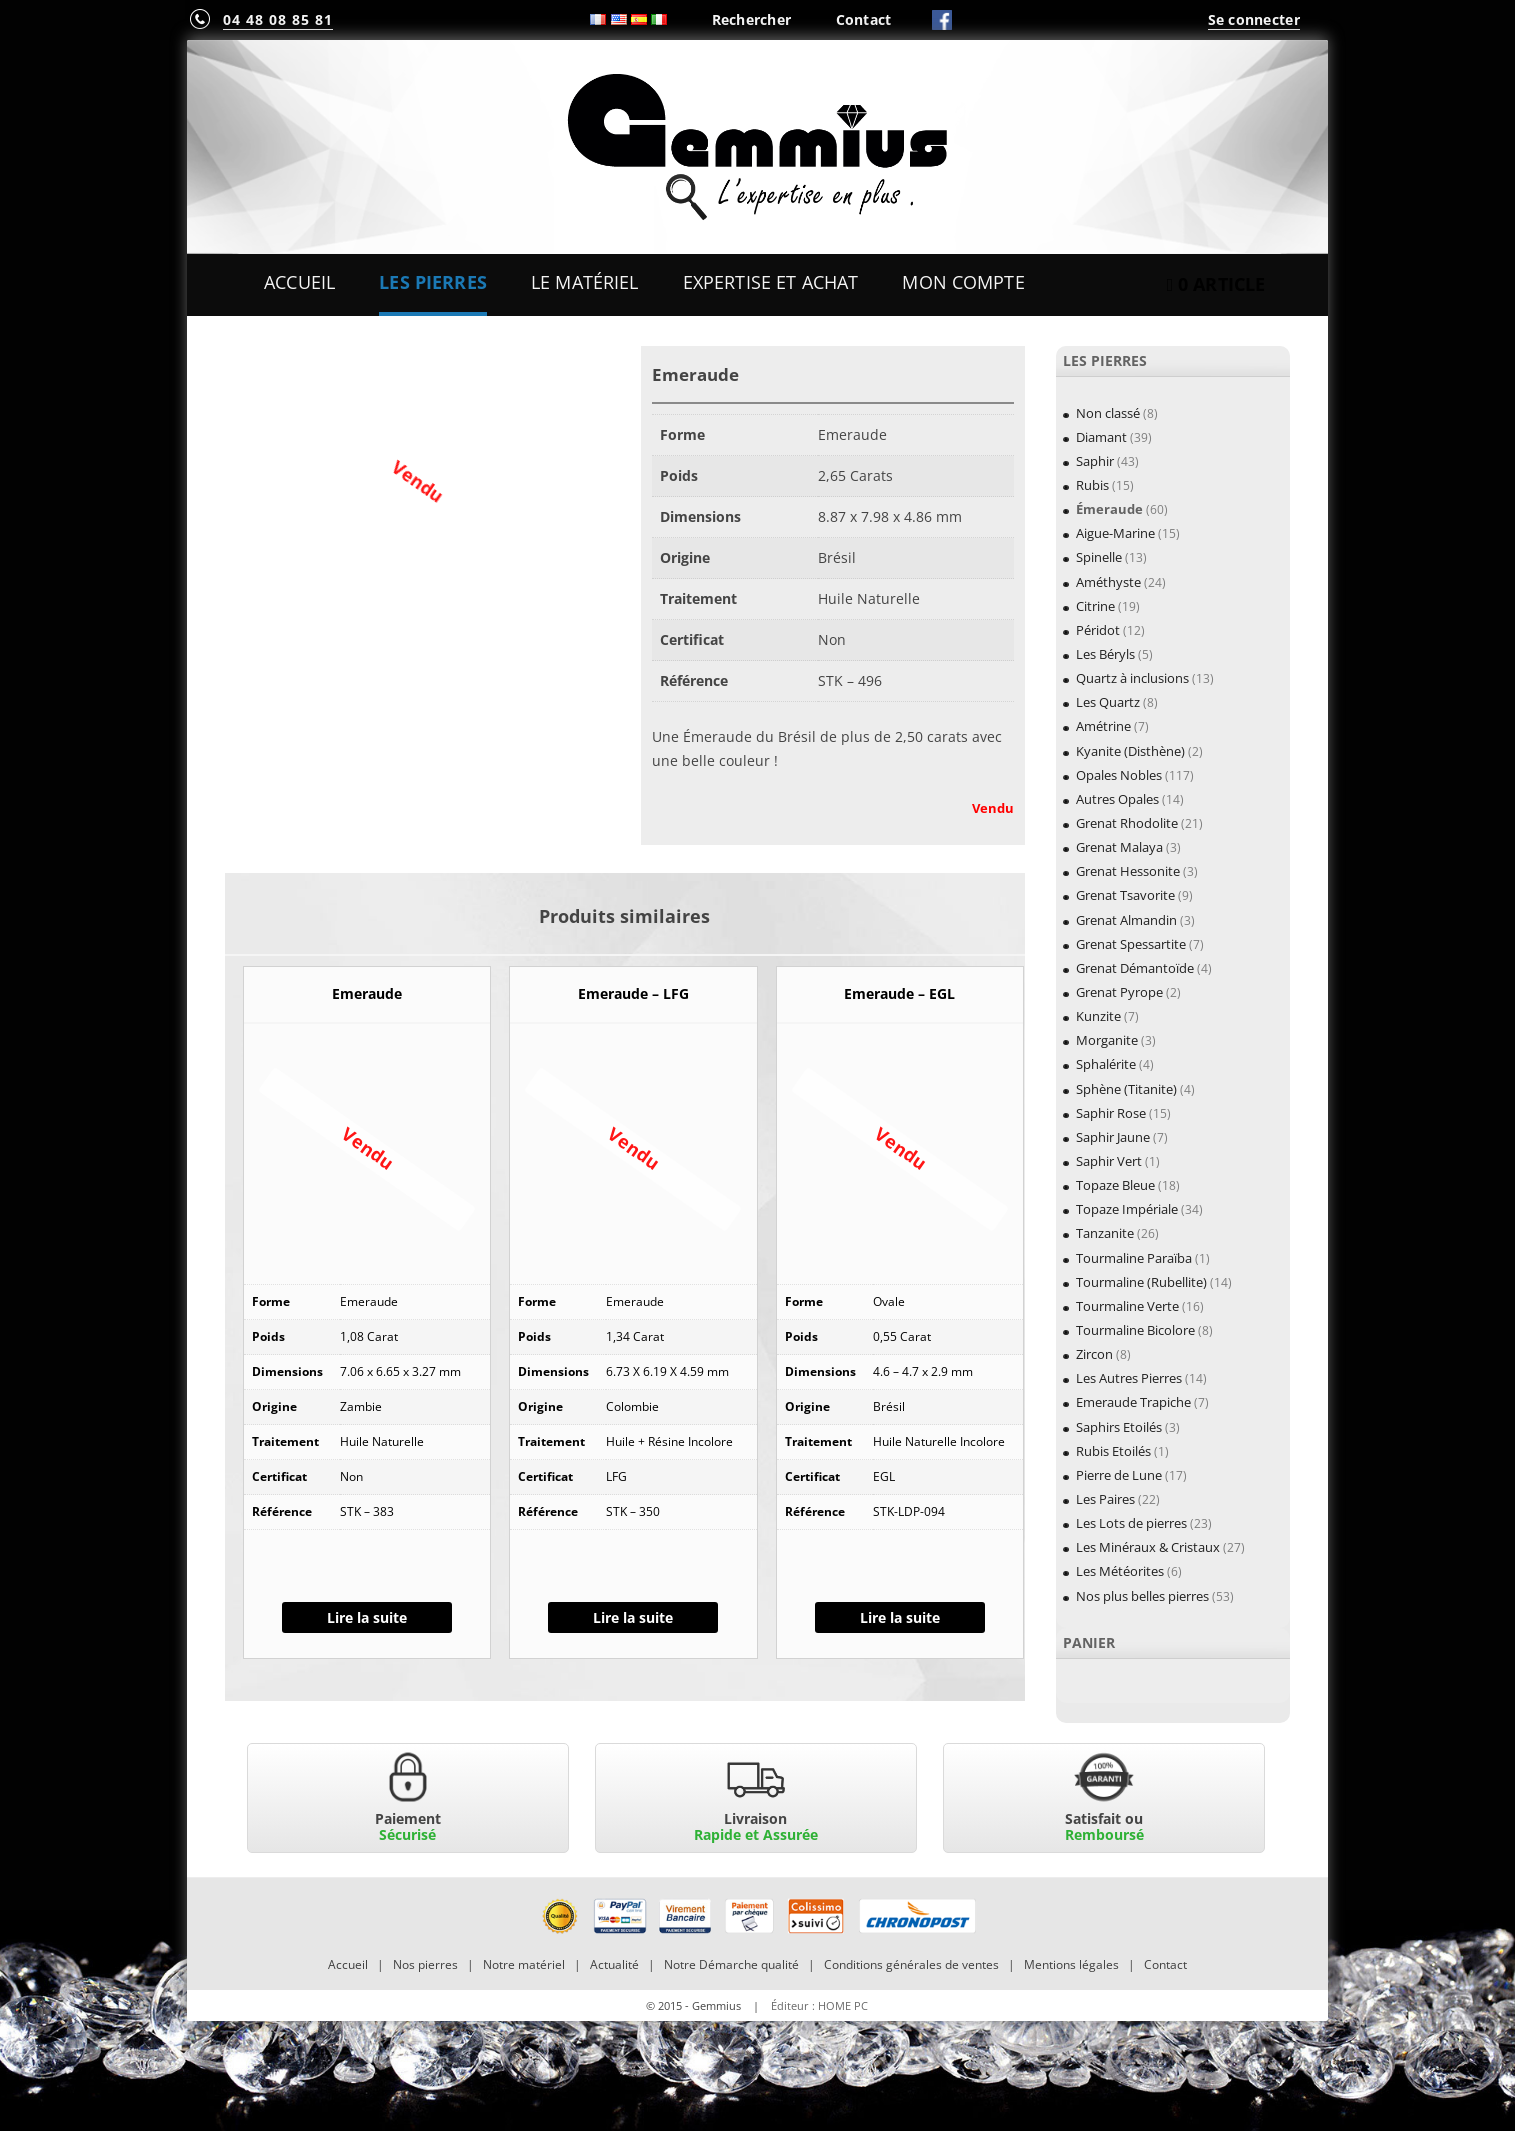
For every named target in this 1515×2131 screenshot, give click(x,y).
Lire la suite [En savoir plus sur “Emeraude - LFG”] (633, 1617)
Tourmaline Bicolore (1135, 1330)
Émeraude (1109, 509)
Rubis (1092, 485)
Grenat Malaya (1119, 847)
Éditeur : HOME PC (819, 2005)
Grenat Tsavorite (1125, 895)
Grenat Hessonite (1128, 871)
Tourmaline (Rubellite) (1141, 1282)
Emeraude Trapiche (1133, 1402)
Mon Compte (963, 282)
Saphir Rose (1111, 1113)
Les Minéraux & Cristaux (1148, 1547)
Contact (864, 19)
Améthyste (1108, 582)
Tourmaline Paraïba (1134, 1258)
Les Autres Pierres (1129, 1378)
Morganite (1107, 1040)
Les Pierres (433, 282)
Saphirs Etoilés (1119, 1427)
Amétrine (1103, 726)
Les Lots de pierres (1131, 1523)
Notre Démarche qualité (731, 1964)
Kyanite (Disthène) (1130, 751)
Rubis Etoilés (1113, 1451)
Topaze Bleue (1115, 1185)
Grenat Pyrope (1119, 992)
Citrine (1095, 606)
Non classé (1108, 413)
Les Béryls (1105, 654)
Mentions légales (1071, 1964)
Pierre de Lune (1119, 1475)
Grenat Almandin (1126, 920)
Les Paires (1105, 1499)
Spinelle (1099, 557)
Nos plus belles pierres (1142, 1596)
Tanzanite (1105, 1233)
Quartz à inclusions (1132, 678)
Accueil (299, 282)
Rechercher (752, 19)
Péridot (1098, 630)
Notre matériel (524, 1964)
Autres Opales (1117, 799)
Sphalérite (1106, 1064)
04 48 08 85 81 (278, 19)
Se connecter (1254, 19)
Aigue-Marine (1115, 533)
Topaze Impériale (1127, 1209)
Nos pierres (425, 1964)
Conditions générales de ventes (911, 1964)
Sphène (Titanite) (1126, 1089)
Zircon (1094, 1354)
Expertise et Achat (771, 282)
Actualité (614, 1964)
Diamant (1101, 437)
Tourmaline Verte (1127, 1306)
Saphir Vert (1109, 1161)
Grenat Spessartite (1131, 944)
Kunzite (1098, 1016)
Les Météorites (1120, 1571)
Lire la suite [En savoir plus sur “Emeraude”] (367, 1617)
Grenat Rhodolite (1127, 823)
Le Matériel (585, 282)
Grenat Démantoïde (1135, 968)
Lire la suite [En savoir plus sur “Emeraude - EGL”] (900, 1617)
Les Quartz (1108, 702)
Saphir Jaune (1113, 1137)
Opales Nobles (1119, 775)
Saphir (1095, 461)
